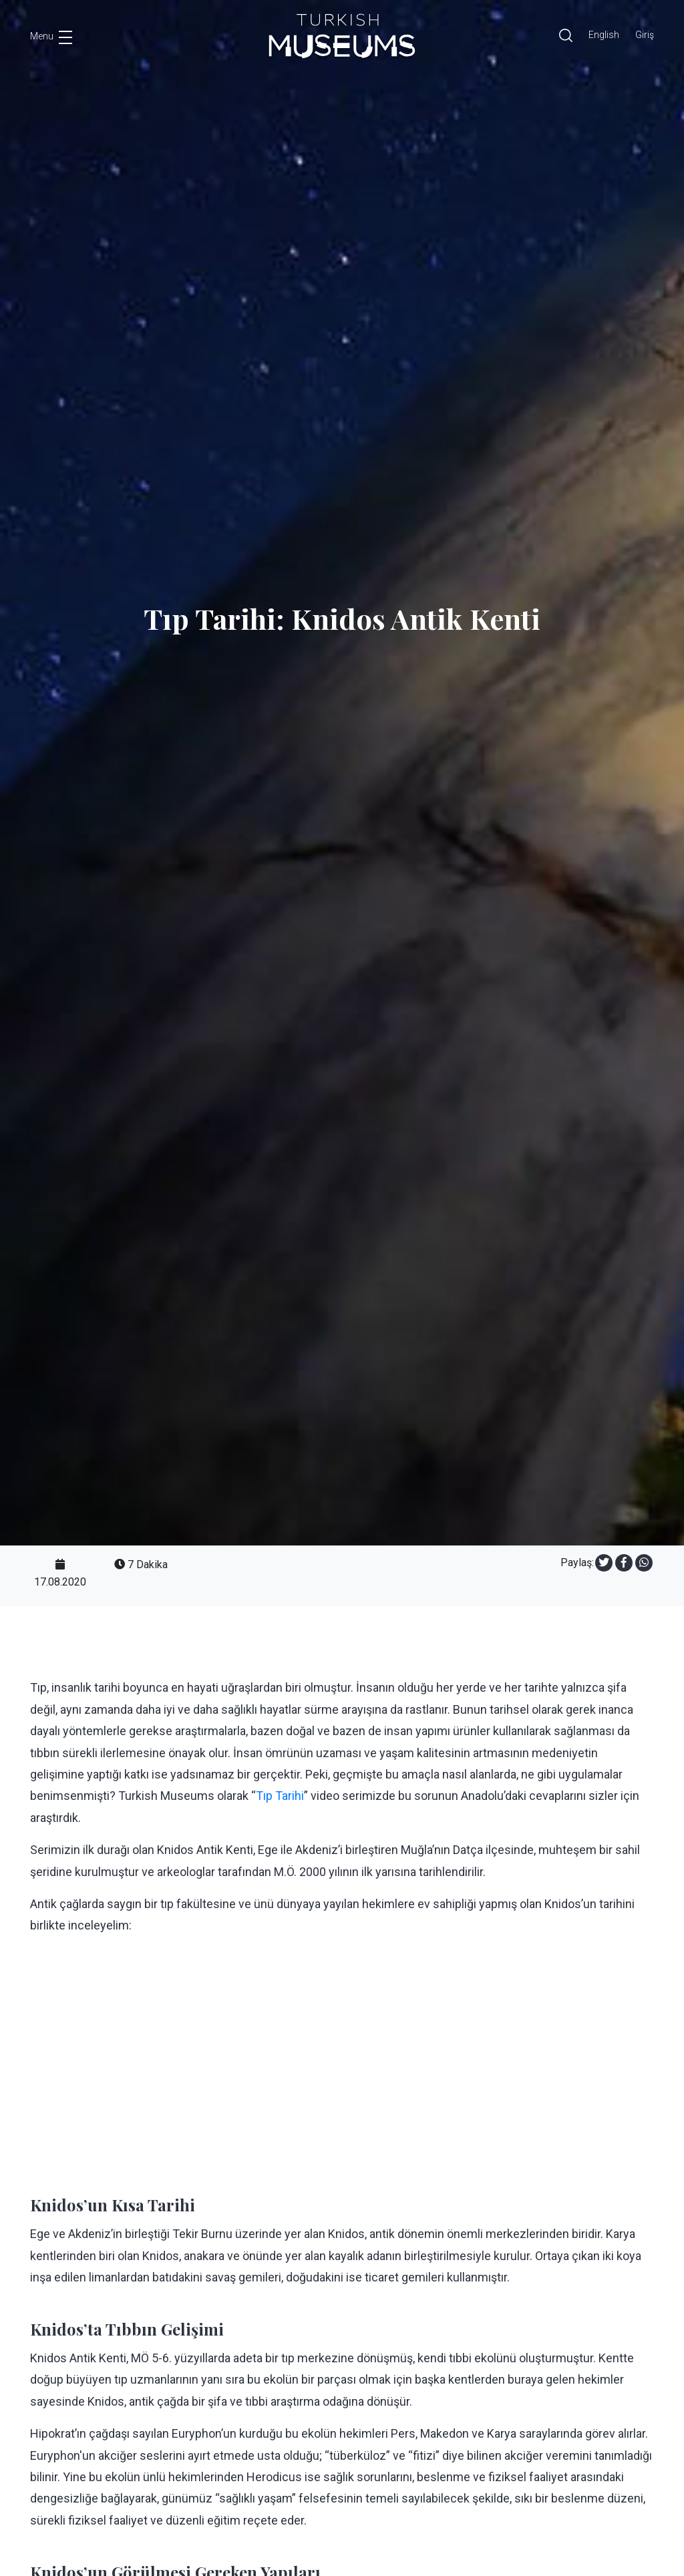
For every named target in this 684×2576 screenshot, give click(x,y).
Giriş (644, 34)
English (603, 34)
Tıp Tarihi (280, 1796)
